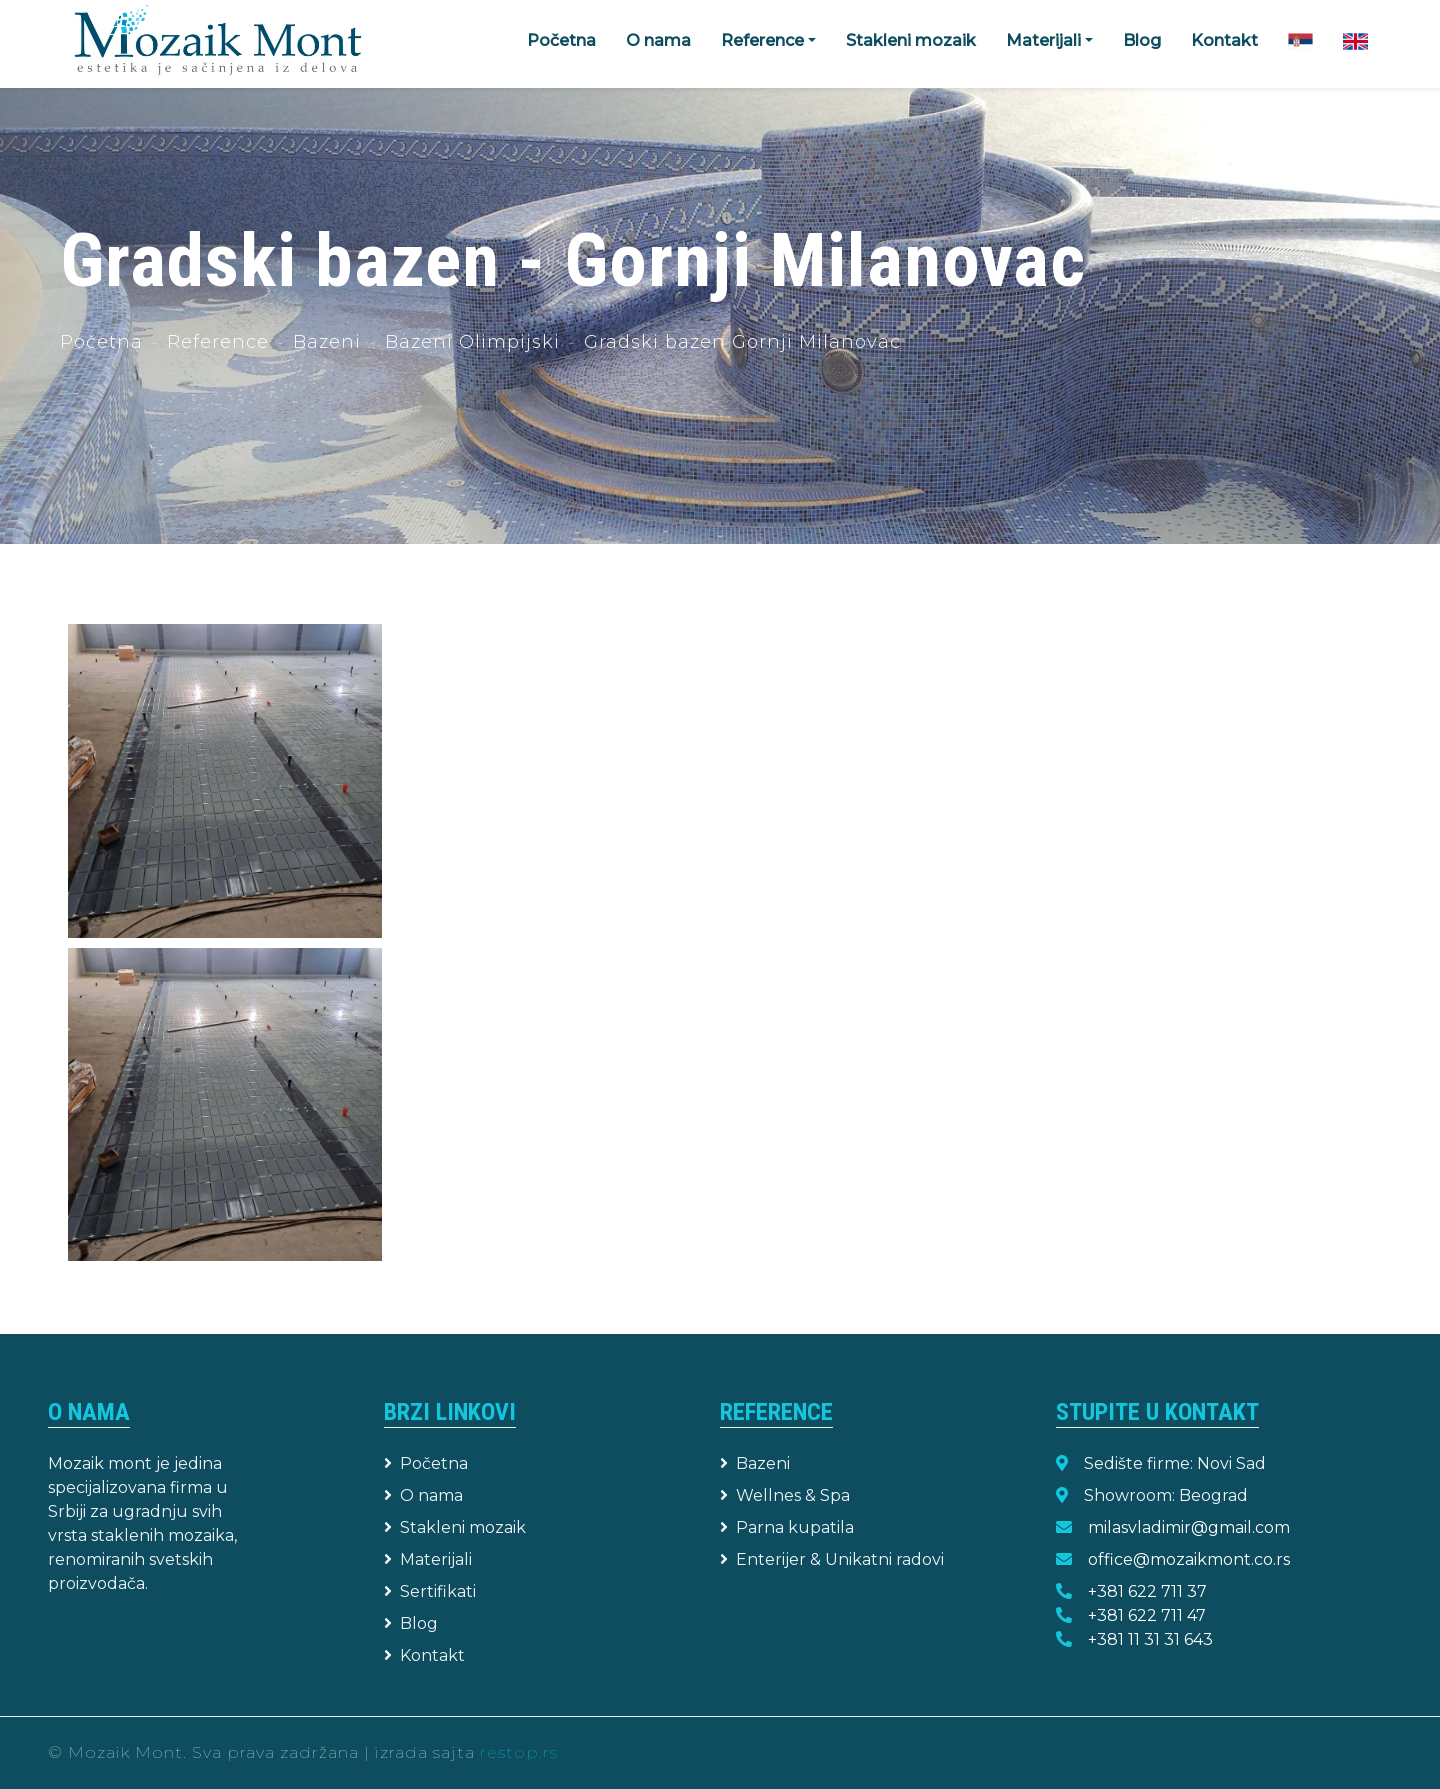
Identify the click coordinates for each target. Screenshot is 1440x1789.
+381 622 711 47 (1147, 1615)
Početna (561, 40)
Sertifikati (430, 1591)
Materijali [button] (1043, 40)
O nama (658, 40)
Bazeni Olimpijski (472, 342)
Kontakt (1224, 40)
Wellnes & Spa (785, 1495)
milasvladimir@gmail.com (1189, 1527)
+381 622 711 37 (1147, 1591)
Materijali (428, 1559)
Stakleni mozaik (911, 40)
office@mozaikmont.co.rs (1189, 1559)
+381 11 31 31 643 (1150, 1639)
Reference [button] (762, 40)
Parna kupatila (787, 1527)
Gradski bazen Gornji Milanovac (742, 342)
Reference (218, 342)
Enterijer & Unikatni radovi (832, 1559)
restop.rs (519, 1752)
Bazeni (327, 342)
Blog (1142, 40)
